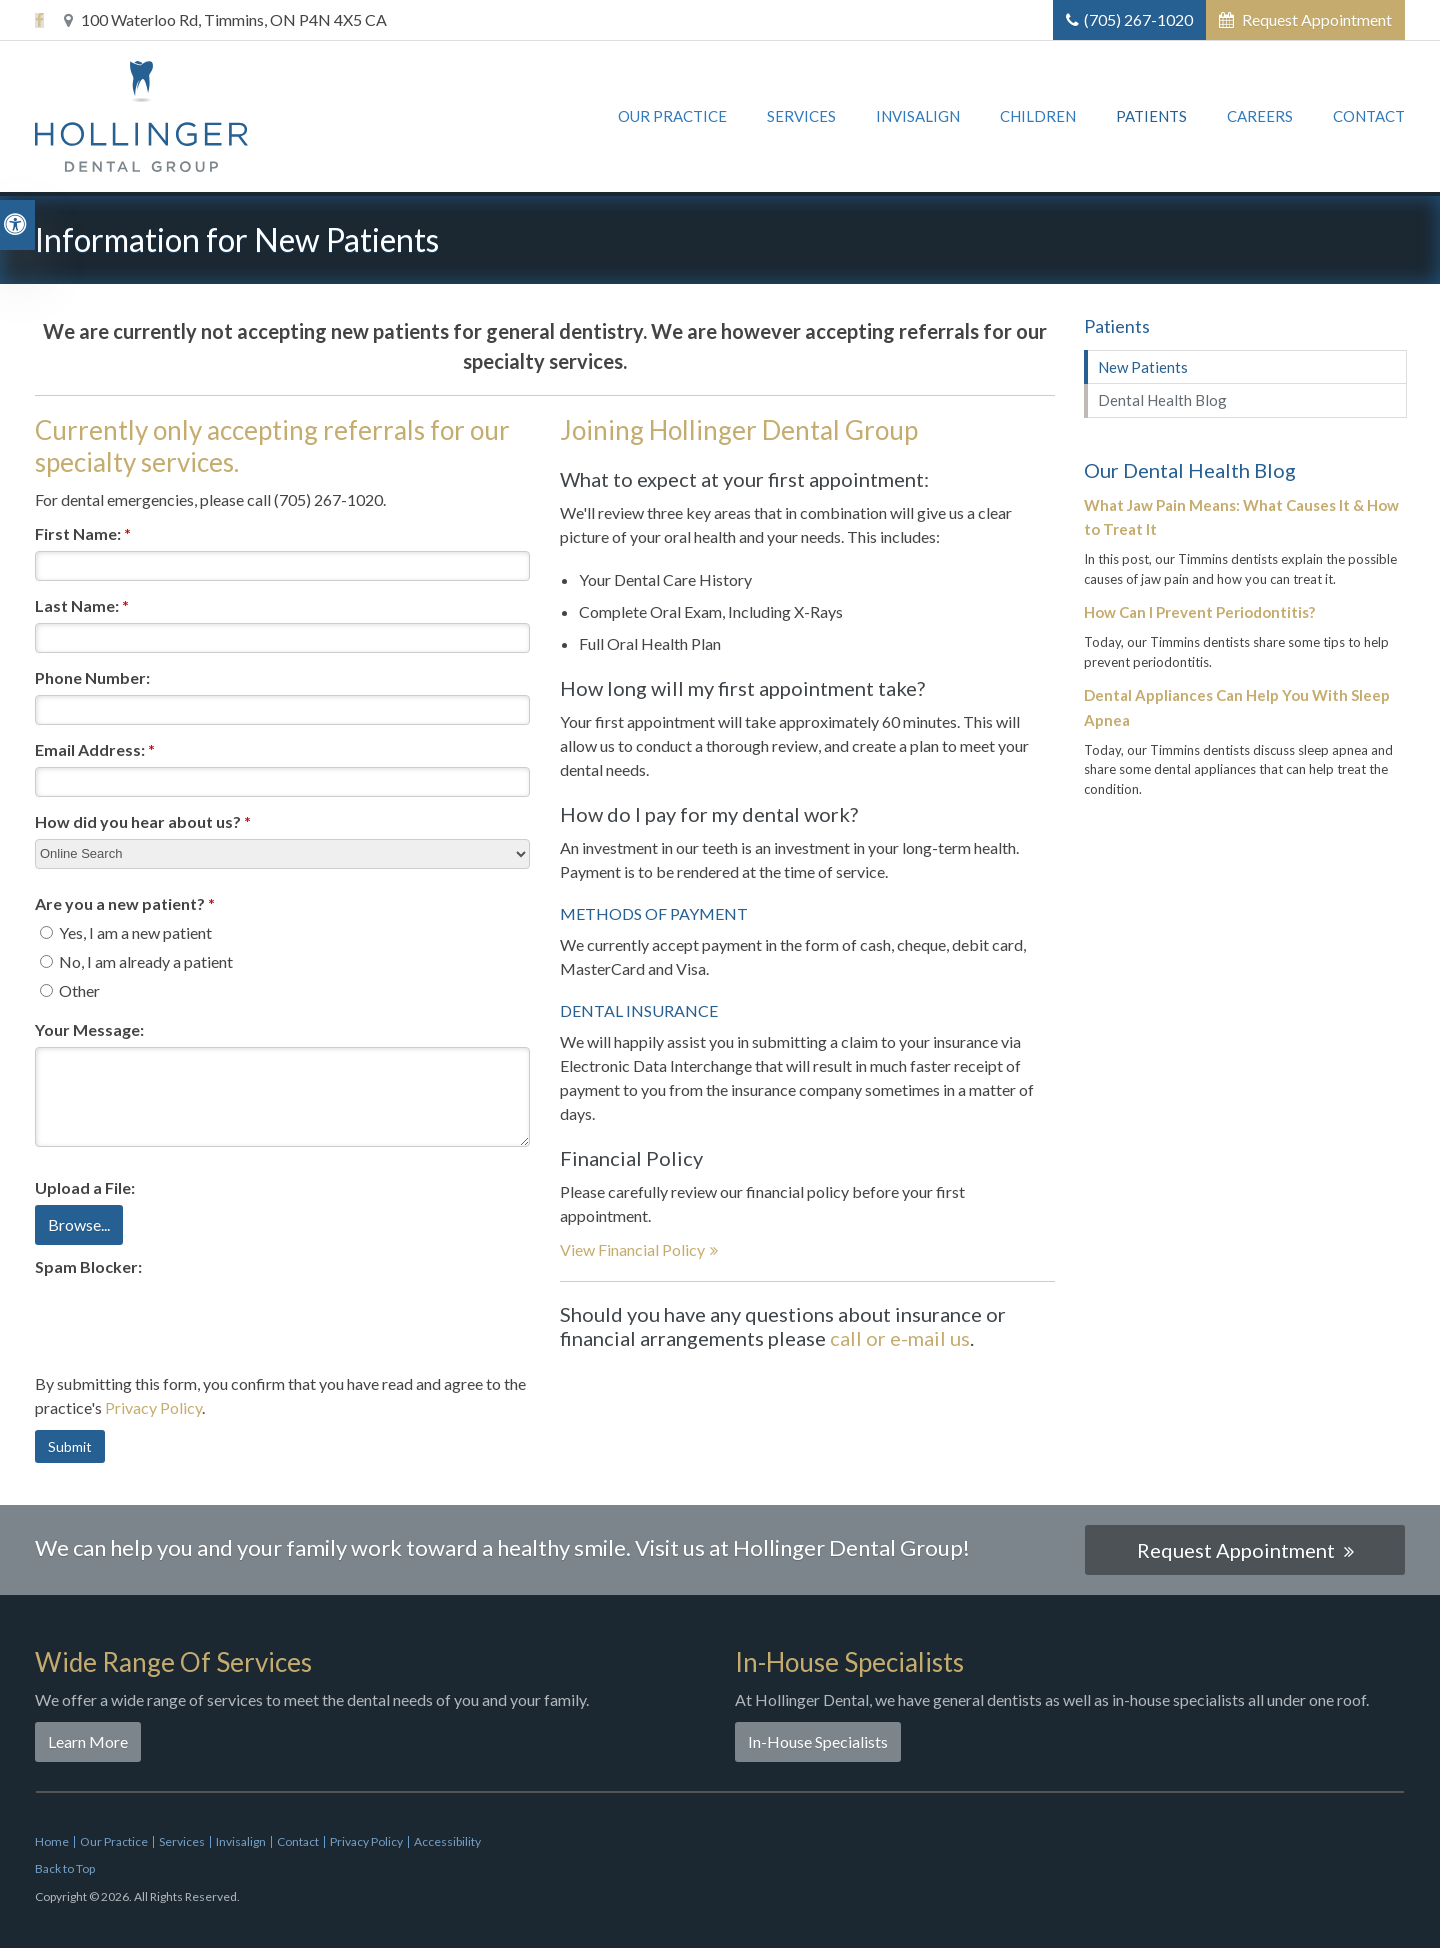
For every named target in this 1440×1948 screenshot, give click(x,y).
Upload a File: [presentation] (85, 1187)
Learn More (88, 1741)
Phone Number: (92, 677)
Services (801, 118)
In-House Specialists (818, 1741)
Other (70, 990)
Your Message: (89, 1029)
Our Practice (672, 118)
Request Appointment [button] (1315, 19)
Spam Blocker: (88, 1266)
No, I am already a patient (136, 961)
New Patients (1143, 367)
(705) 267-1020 (1138, 19)
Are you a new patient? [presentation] (125, 903)
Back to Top (65, 1868)
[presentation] (187, 1323)
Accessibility (447, 1841)
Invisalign (918, 118)
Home (52, 1841)
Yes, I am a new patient (126, 932)
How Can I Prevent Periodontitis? (1199, 612)
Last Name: (82, 605)
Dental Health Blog (1162, 400)
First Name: (83, 533)
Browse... (79, 1224)
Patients (1151, 118)
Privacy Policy (153, 1407)
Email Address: (95, 749)
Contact (1369, 118)
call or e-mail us (900, 1338)
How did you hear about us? (143, 821)
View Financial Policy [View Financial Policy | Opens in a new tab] (632, 1249)
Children (1038, 118)
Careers (1260, 118)
